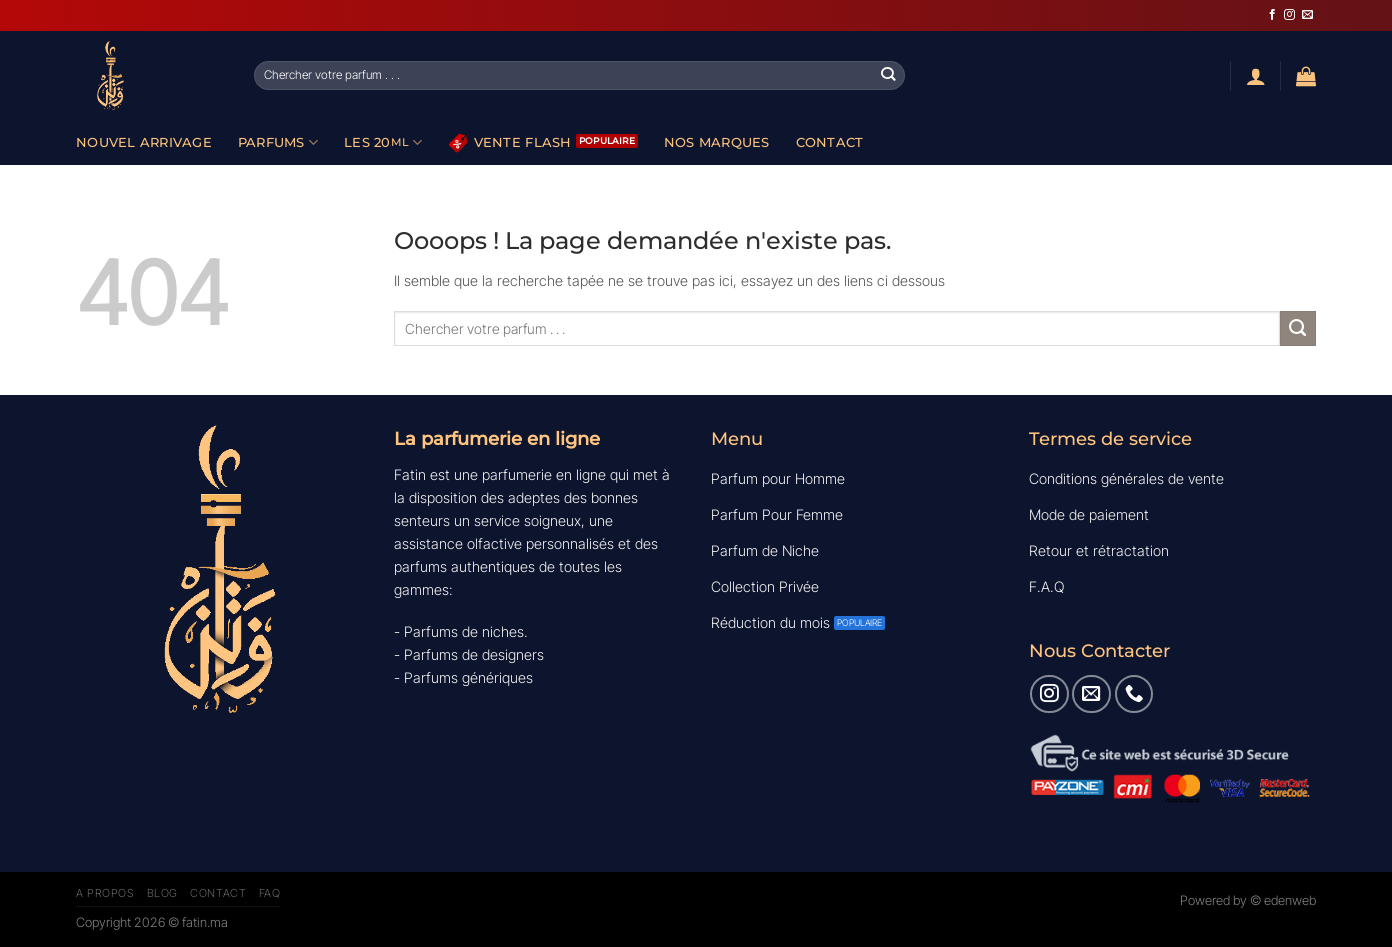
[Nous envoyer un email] (1307, 15)
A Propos (105, 893)
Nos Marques (717, 142)
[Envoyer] (888, 75)
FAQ (270, 893)
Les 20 (383, 142)
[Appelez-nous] (1134, 694)
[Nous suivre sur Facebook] (1272, 15)
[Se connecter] (1256, 76)
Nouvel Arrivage (144, 142)
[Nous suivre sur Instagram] (1289, 15)
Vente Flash (510, 143)
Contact (830, 142)
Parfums (278, 142)
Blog (162, 893)
